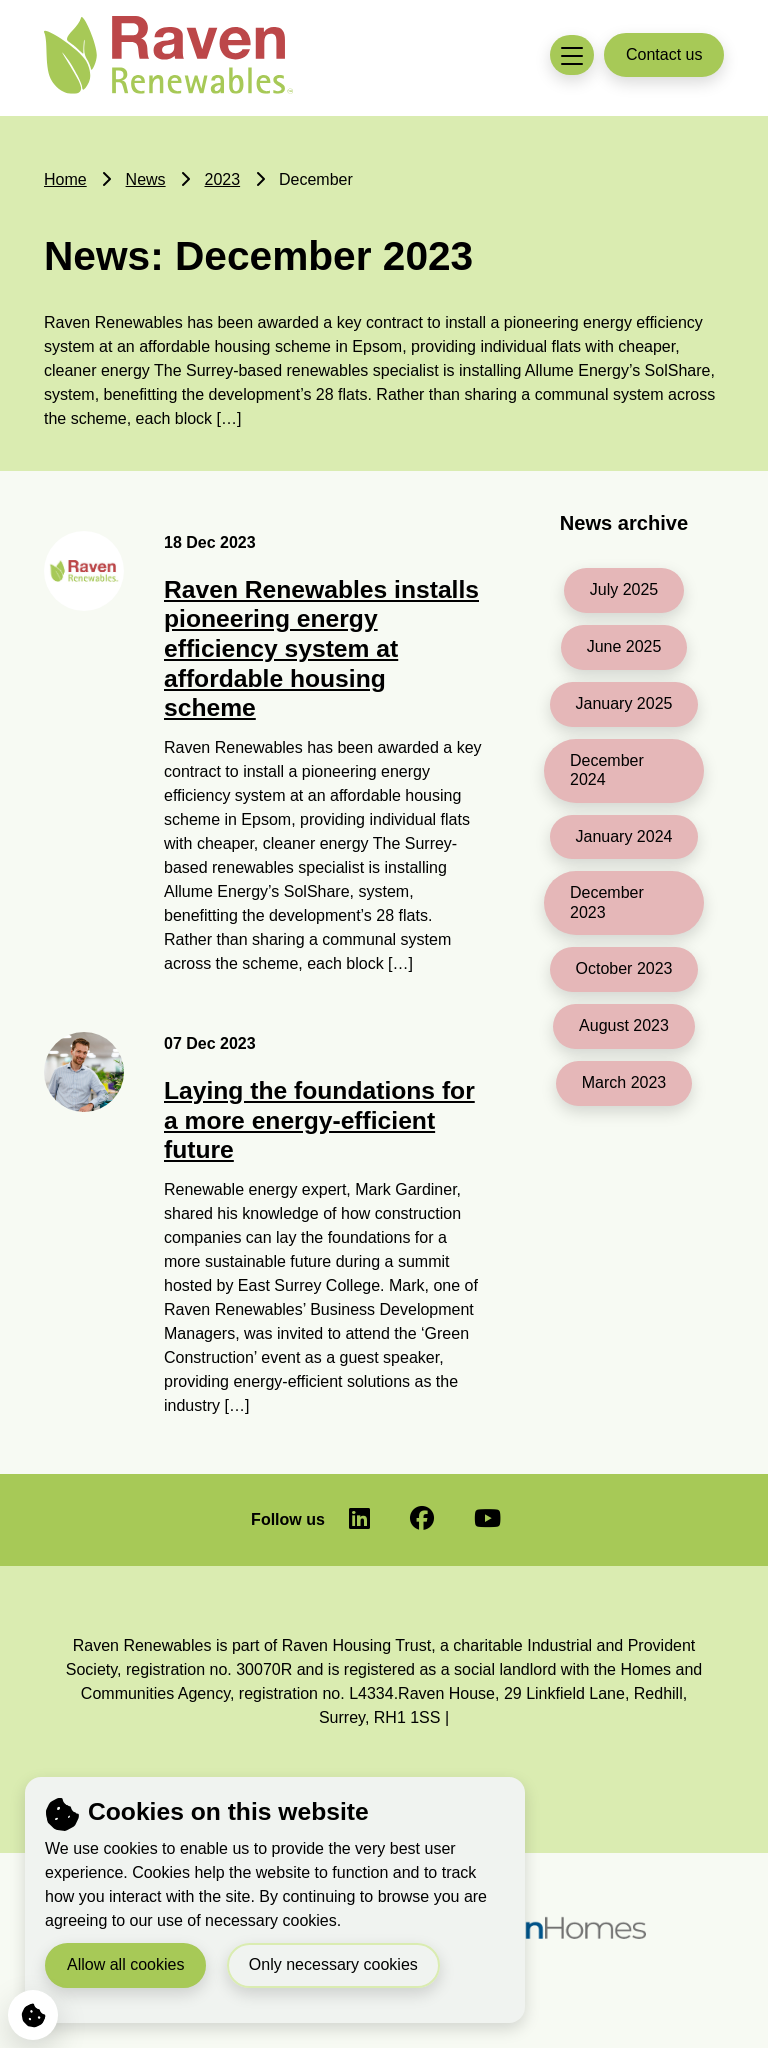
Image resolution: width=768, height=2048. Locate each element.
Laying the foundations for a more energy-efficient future (319, 1120)
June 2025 (624, 646)
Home (65, 179)
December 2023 (607, 902)
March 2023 (624, 1082)
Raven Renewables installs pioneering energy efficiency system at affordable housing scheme (321, 648)
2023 (223, 179)
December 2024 (607, 770)
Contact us (664, 54)
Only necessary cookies (333, 1963)
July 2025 (624, 589)
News (146, 179)
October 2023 (624, 968)
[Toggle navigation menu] (572, 55)
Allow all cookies (125, 1963)
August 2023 (624, 1025)
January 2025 (624, 703)
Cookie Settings (27, 2010)
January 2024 (624, 836)
